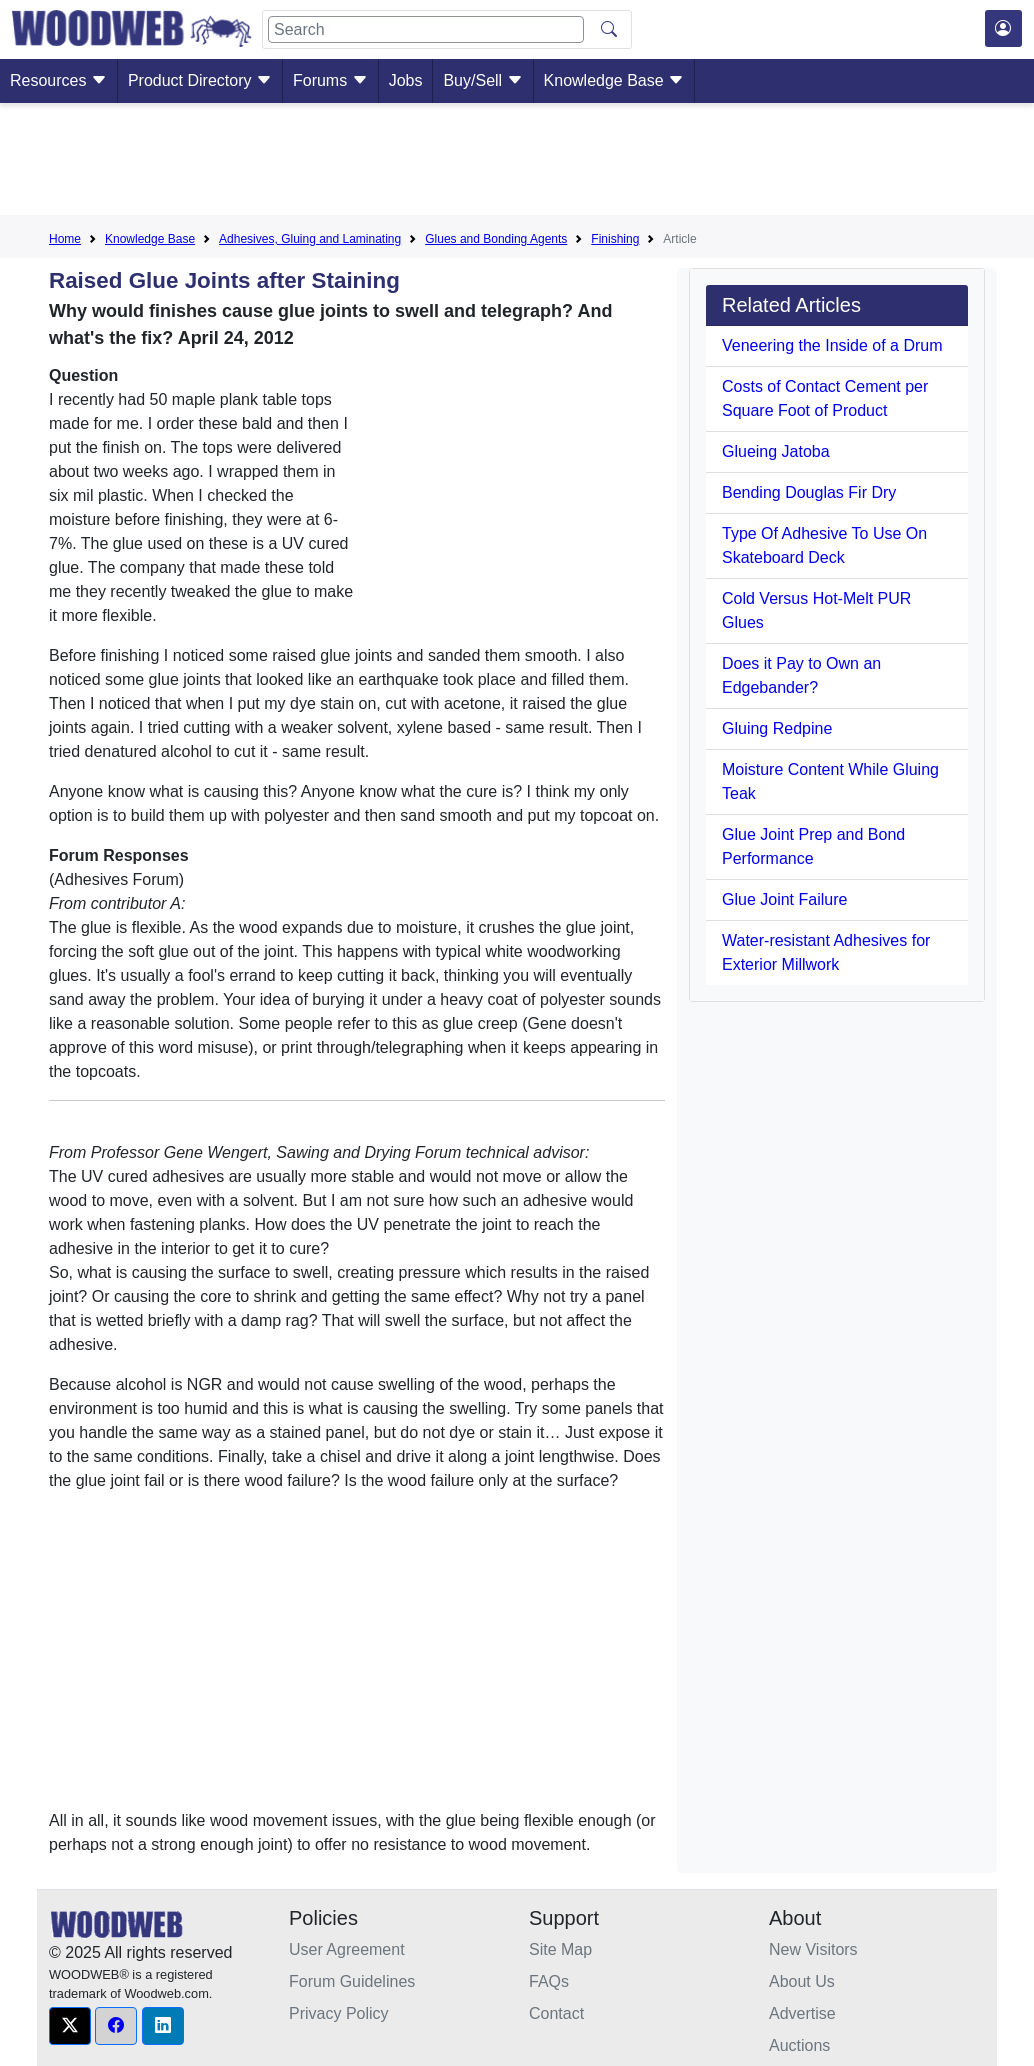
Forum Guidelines (352, 1981)
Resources (58, 80)
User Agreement (347, 1949)
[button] (70, 2026)
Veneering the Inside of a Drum (832, 345)
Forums (330, 80)
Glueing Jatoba (776, 451)
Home (65, 239)
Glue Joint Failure (784, 899)
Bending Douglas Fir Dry (809, 492)
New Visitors (813, 1949)
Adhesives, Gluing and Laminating (310, 239)
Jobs (406, 80)
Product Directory (200, 80)
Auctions (799, 2045)
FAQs (549, 1981)
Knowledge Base (614, 80)
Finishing (615, 239)
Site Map (560, 1949)
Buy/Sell (482, 80)
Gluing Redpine (777, 728)
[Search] (426, 29)
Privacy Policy (339, 2013)
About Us (802, 1981)
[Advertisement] (517, 163)
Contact (556, 2013)
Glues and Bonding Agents (496, 239)
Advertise (802, 2013)
